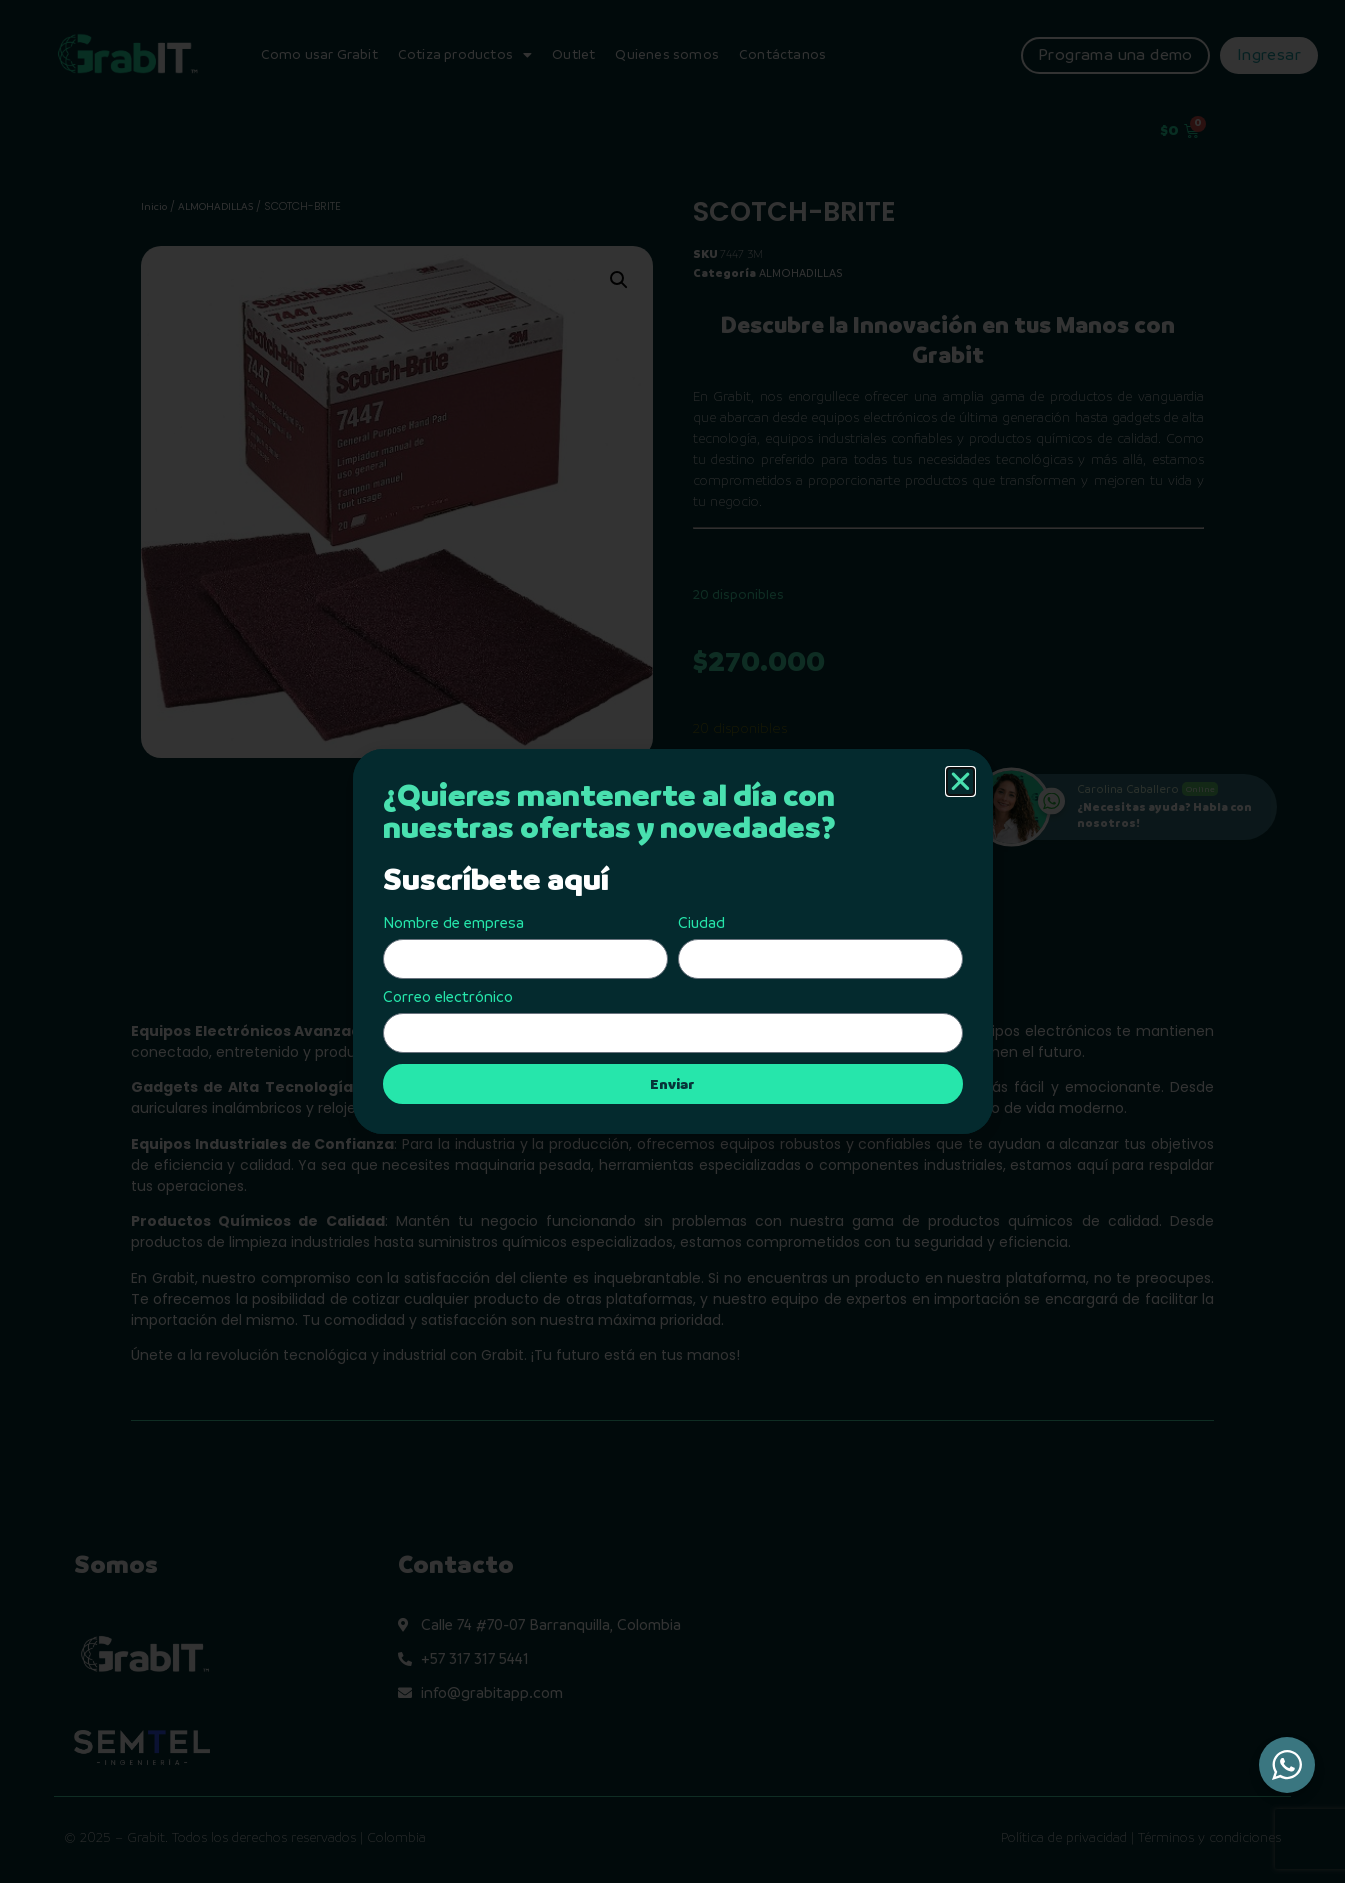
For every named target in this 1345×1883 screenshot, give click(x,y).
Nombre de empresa (453, 923)
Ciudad (701, 923)
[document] (672, 941)
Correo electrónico (448, 997)
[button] (960, 781)
